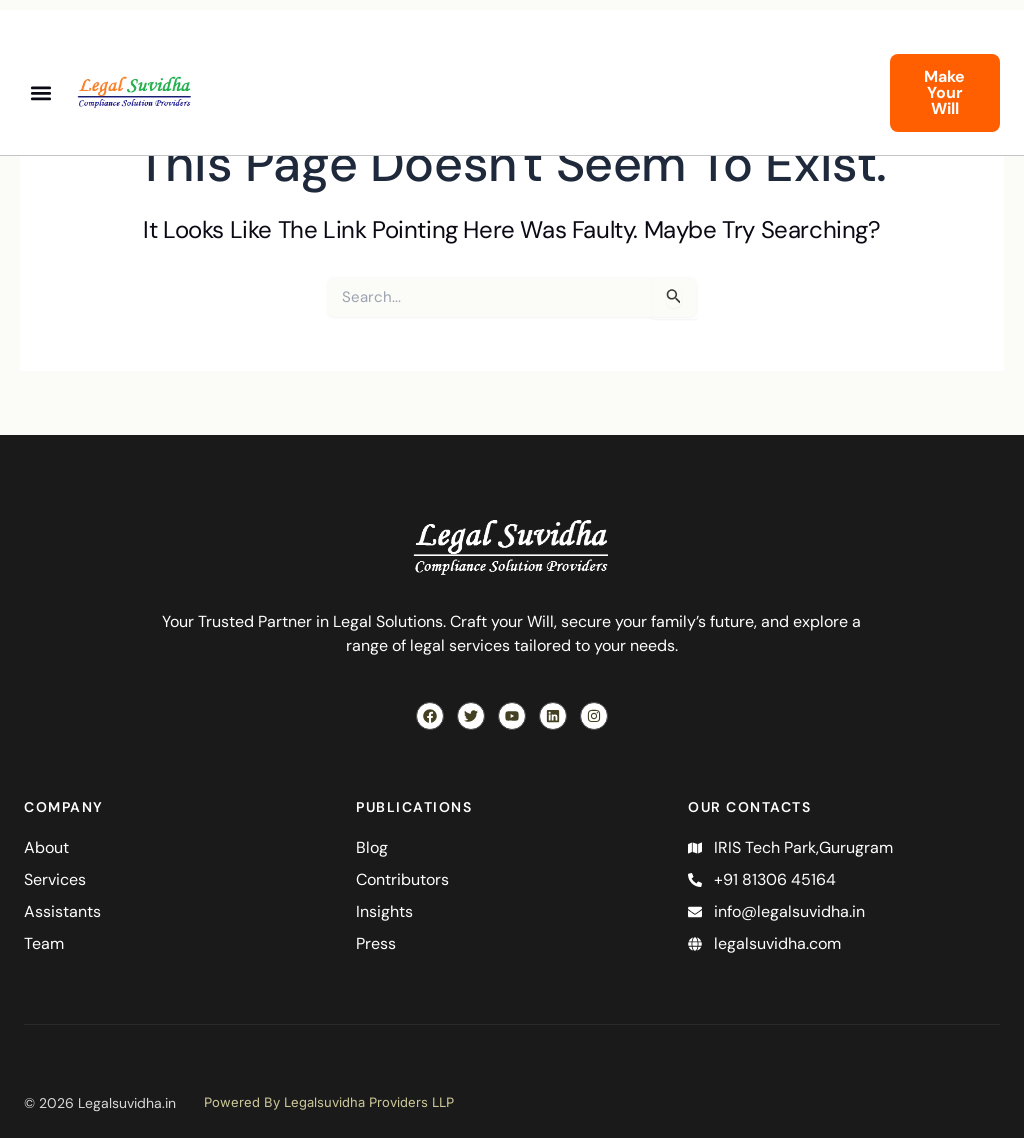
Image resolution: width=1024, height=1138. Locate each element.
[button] (40, 93)
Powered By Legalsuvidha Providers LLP (329, 1102)
